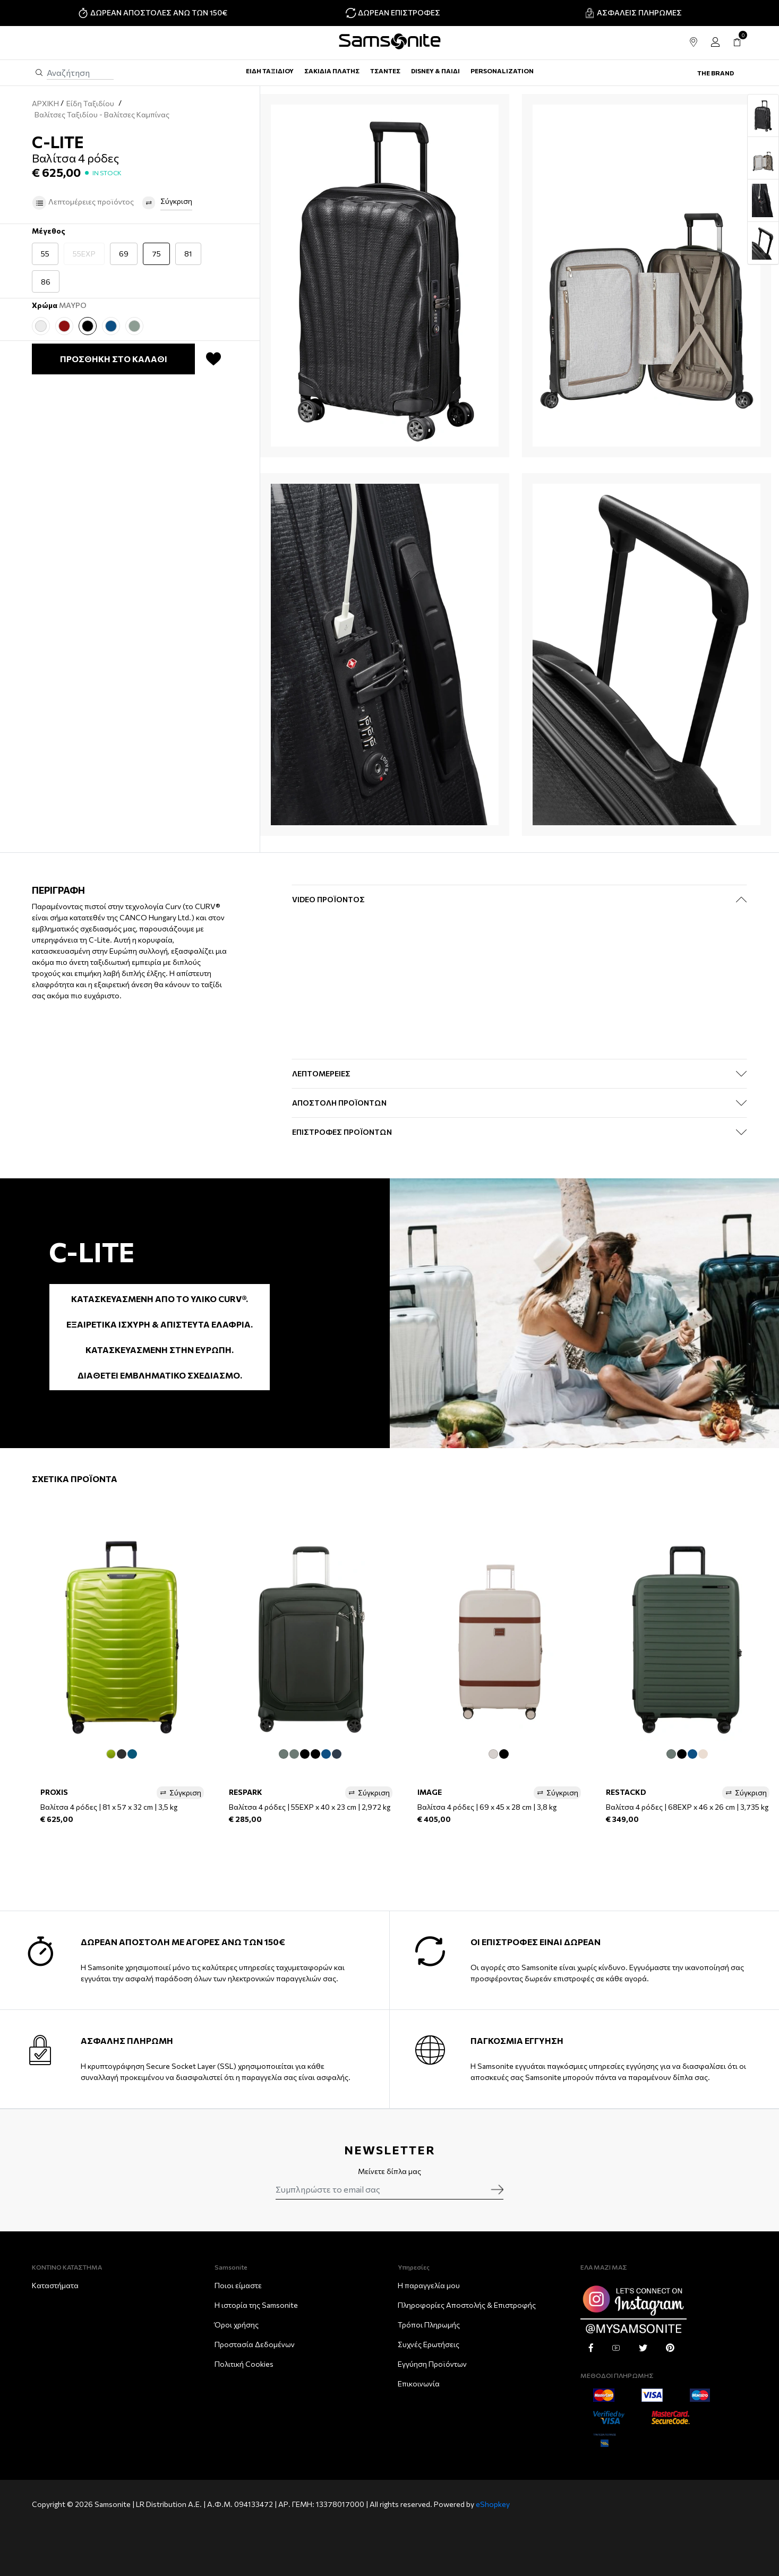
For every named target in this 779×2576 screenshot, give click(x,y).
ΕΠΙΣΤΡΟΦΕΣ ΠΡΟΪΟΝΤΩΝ (342, 1131)
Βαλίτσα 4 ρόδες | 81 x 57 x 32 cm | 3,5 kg (108, 1806)
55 (45, 253)
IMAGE (429, 1791)
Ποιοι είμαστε (238, 2285)
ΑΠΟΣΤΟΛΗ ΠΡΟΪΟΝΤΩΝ (339, 1102)
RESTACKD (626, 1791)
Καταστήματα (55, 2285)
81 (188, 253)
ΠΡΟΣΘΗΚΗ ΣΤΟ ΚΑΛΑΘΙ (113, 359)
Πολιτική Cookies (244, 2363)
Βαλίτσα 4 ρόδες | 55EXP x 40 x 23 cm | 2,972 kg (309, 1806)
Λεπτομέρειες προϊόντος (83, 202)
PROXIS (54, 1791)
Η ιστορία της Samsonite (256, 2304)
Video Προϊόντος (328, 899)
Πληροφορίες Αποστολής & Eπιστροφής (467, 2304)
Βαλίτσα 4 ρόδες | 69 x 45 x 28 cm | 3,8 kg (487, 1806)
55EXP (84, 253)
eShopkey (493, 2504)
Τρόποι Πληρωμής (429, 2324)
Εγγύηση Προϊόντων (432, 2363)
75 (156, 253)
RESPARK (245, 1791)
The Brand (715, 72)
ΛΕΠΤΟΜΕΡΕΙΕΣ (321, 1073)
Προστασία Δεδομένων (255, 2344)
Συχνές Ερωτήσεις (428, 2344)
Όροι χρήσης (237, 2324)
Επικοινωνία (419, 2383)
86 (45, 281)
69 (124, 253)
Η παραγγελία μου (429, 2285)
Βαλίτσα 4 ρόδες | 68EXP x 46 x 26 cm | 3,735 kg (687, 1806)
